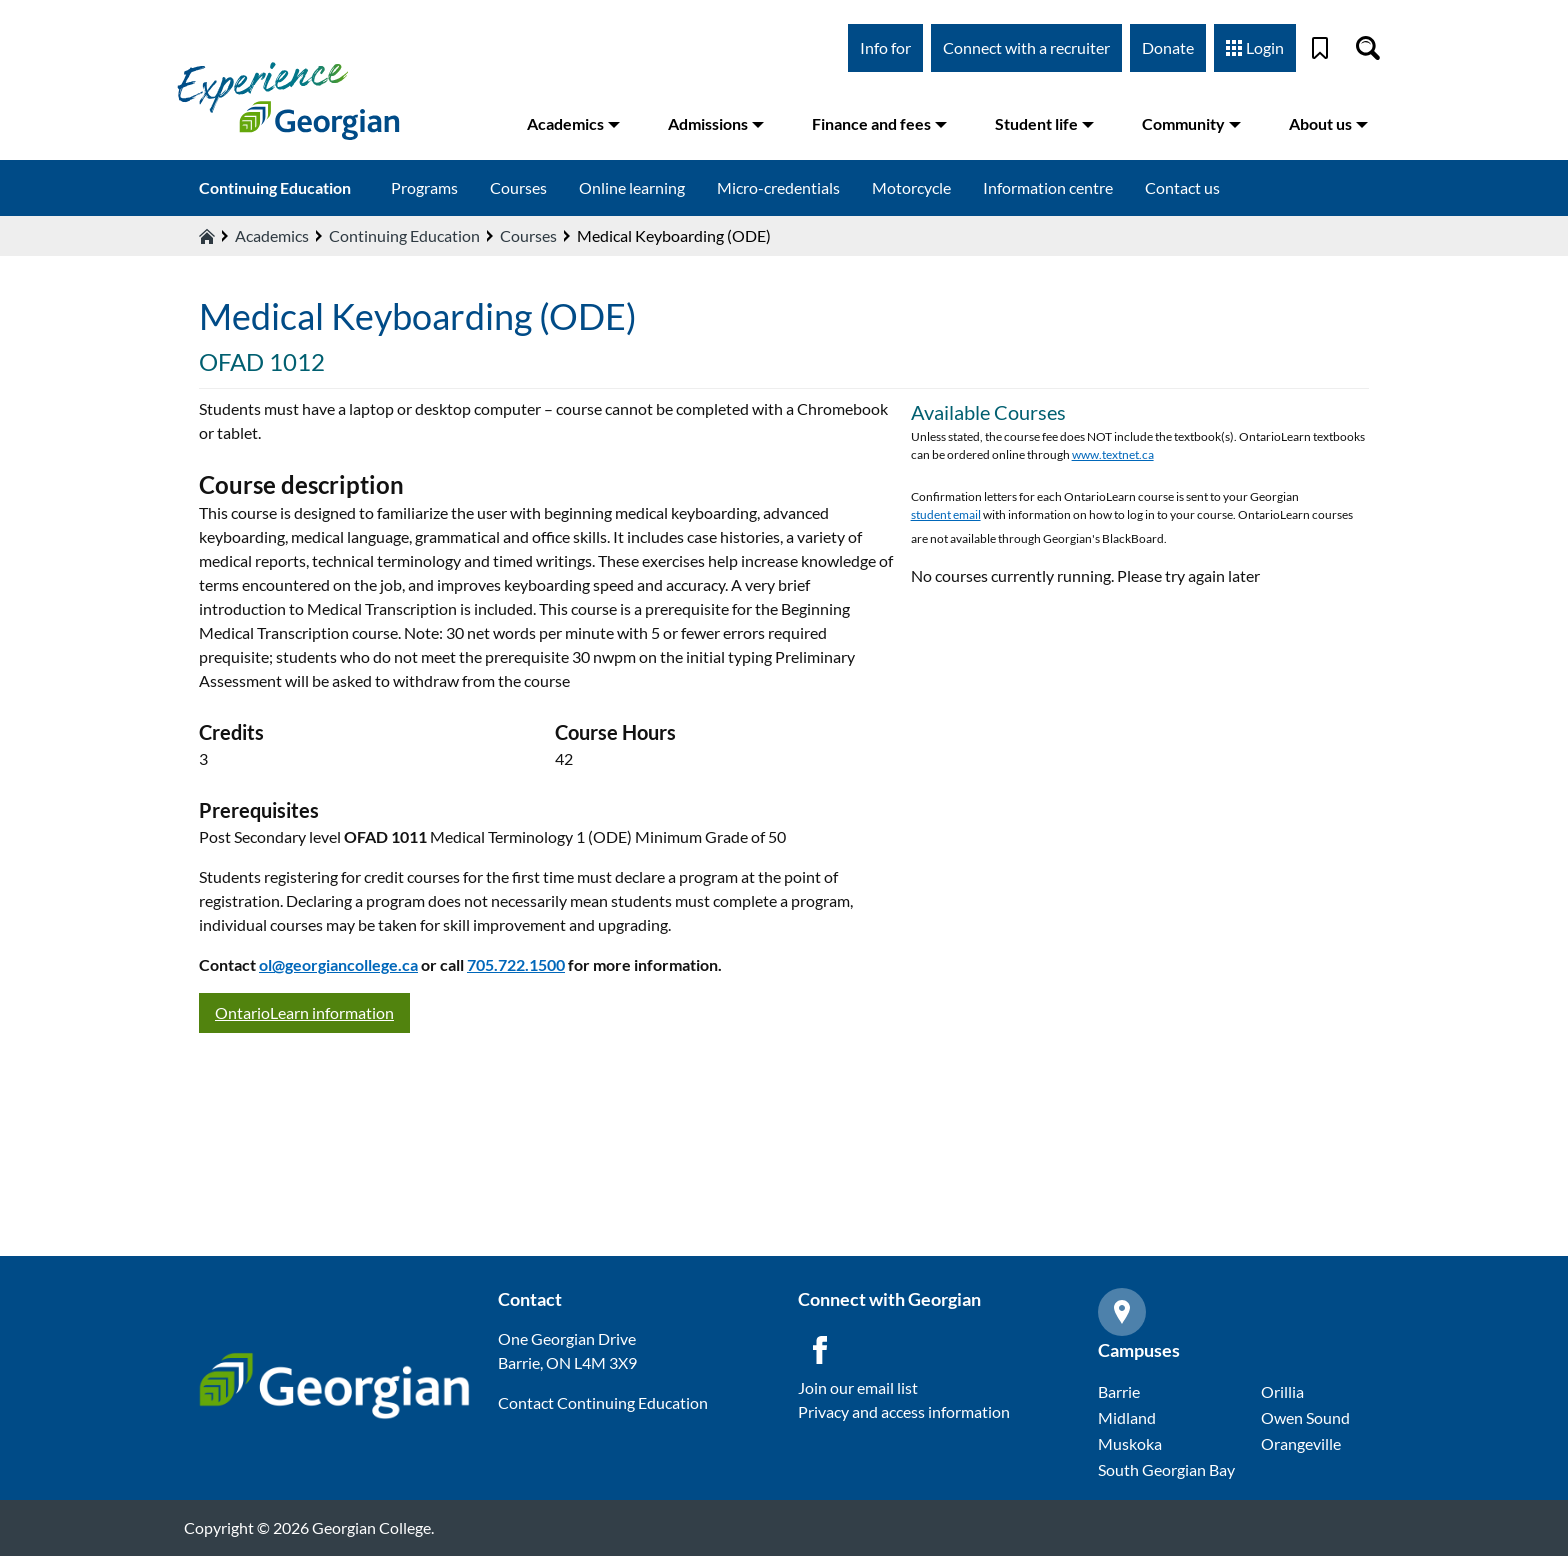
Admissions (716, 123)
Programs (424, 187)
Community (1191, 123)
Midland (1127, 1417)
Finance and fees (879, 123)
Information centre (1048, 187)
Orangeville (1301, 1443)
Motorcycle (911, 187)
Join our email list (858, 1387)
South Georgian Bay (1166, 1469)
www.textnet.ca (1113, 454)
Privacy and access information (904, 1411)
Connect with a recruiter (1026, 47)
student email (946, 514)
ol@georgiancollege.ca (338, 964)
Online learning (632, 187)
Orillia (1282, 1391)
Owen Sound (1305, 1417)
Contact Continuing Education (603, 1402)
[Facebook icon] (820, 1350)
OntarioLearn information (304, 1012)
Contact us (1182, 187)
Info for (885, 47)
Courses (518, 187)
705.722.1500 (516, 964)
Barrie (1119, 1391)
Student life (1044, 123)
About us (1328, 123)
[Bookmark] (1320, 48)
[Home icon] (207, 236)
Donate (1168, 47)
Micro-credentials (778, 187)
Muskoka (1130, 1443)
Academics (573, 123)
